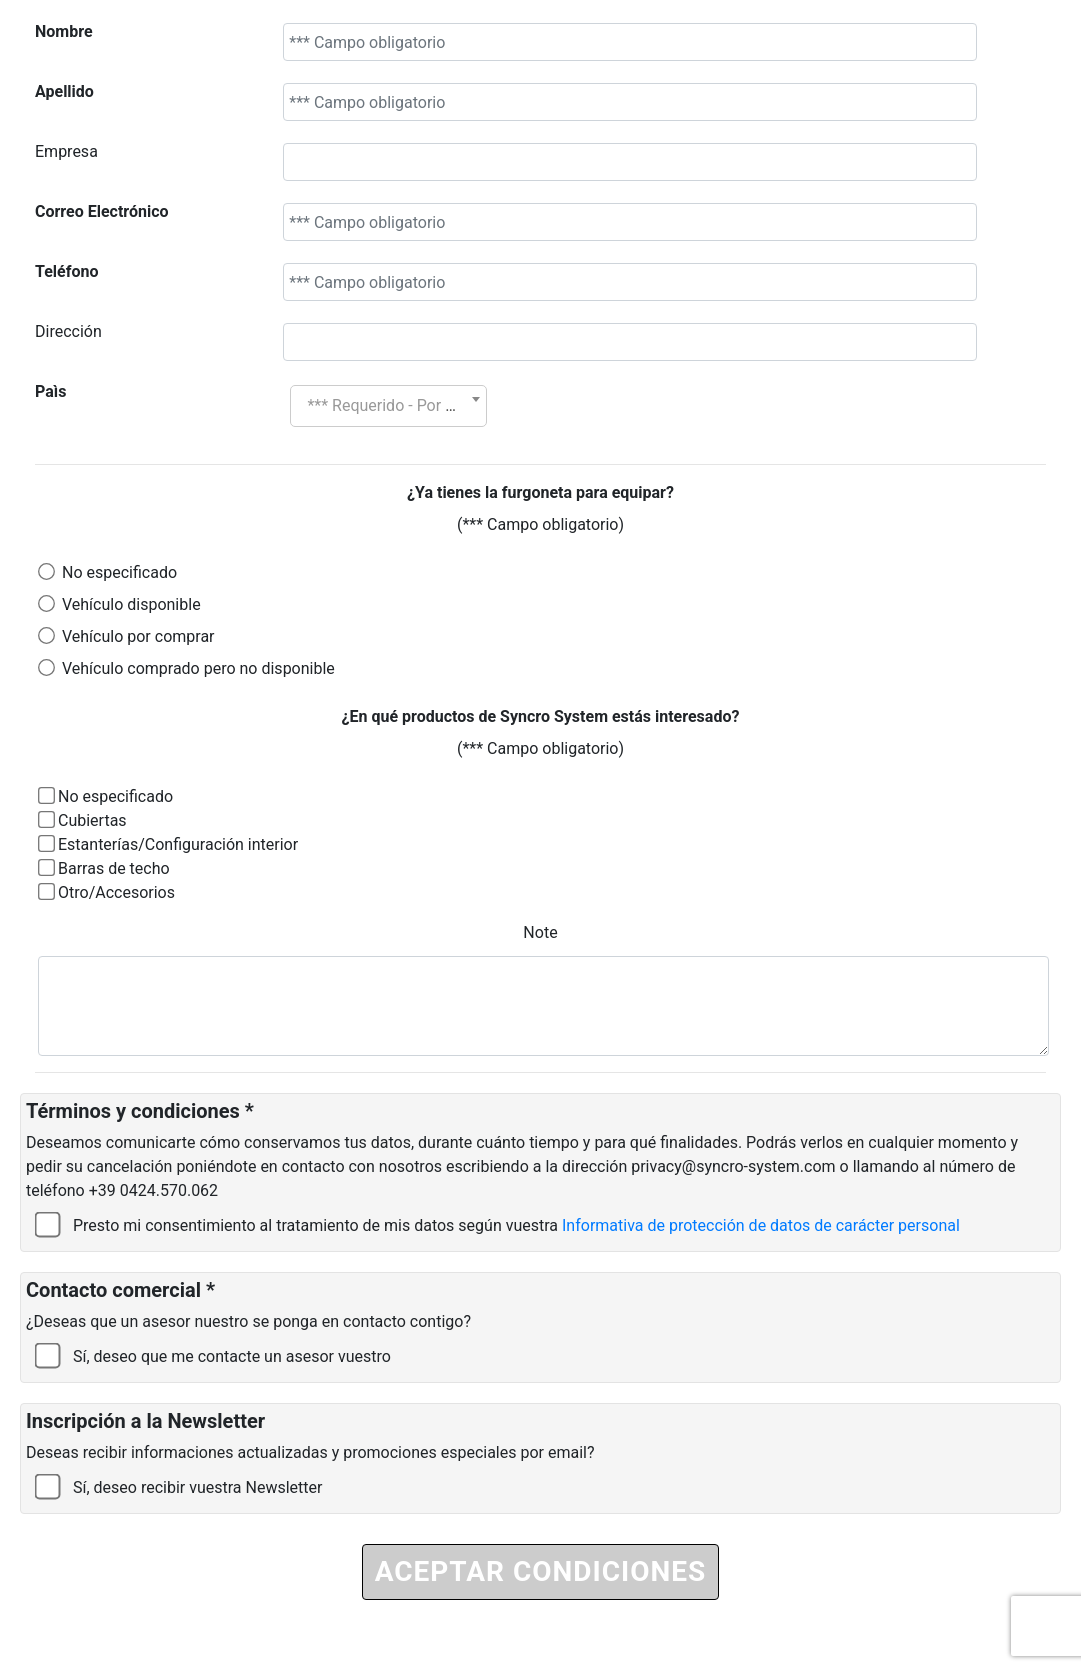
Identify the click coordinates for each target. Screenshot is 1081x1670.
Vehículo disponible (131, 604)
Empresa (66, 151)
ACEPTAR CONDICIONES (541, 1571)
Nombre (64, 31)
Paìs (50, 391)
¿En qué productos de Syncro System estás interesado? (541, 716)
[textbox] (388, 406)
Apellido (64, 91)
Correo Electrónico (102, 211)
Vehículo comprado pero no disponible (198, 668)
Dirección (68, 331)
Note (540, 932)
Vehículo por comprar (138, 636)
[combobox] (388, 406)
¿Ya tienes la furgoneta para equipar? (540, 492)
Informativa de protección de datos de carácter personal (761, 1225)
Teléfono (66, 271)
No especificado (119, 572)
